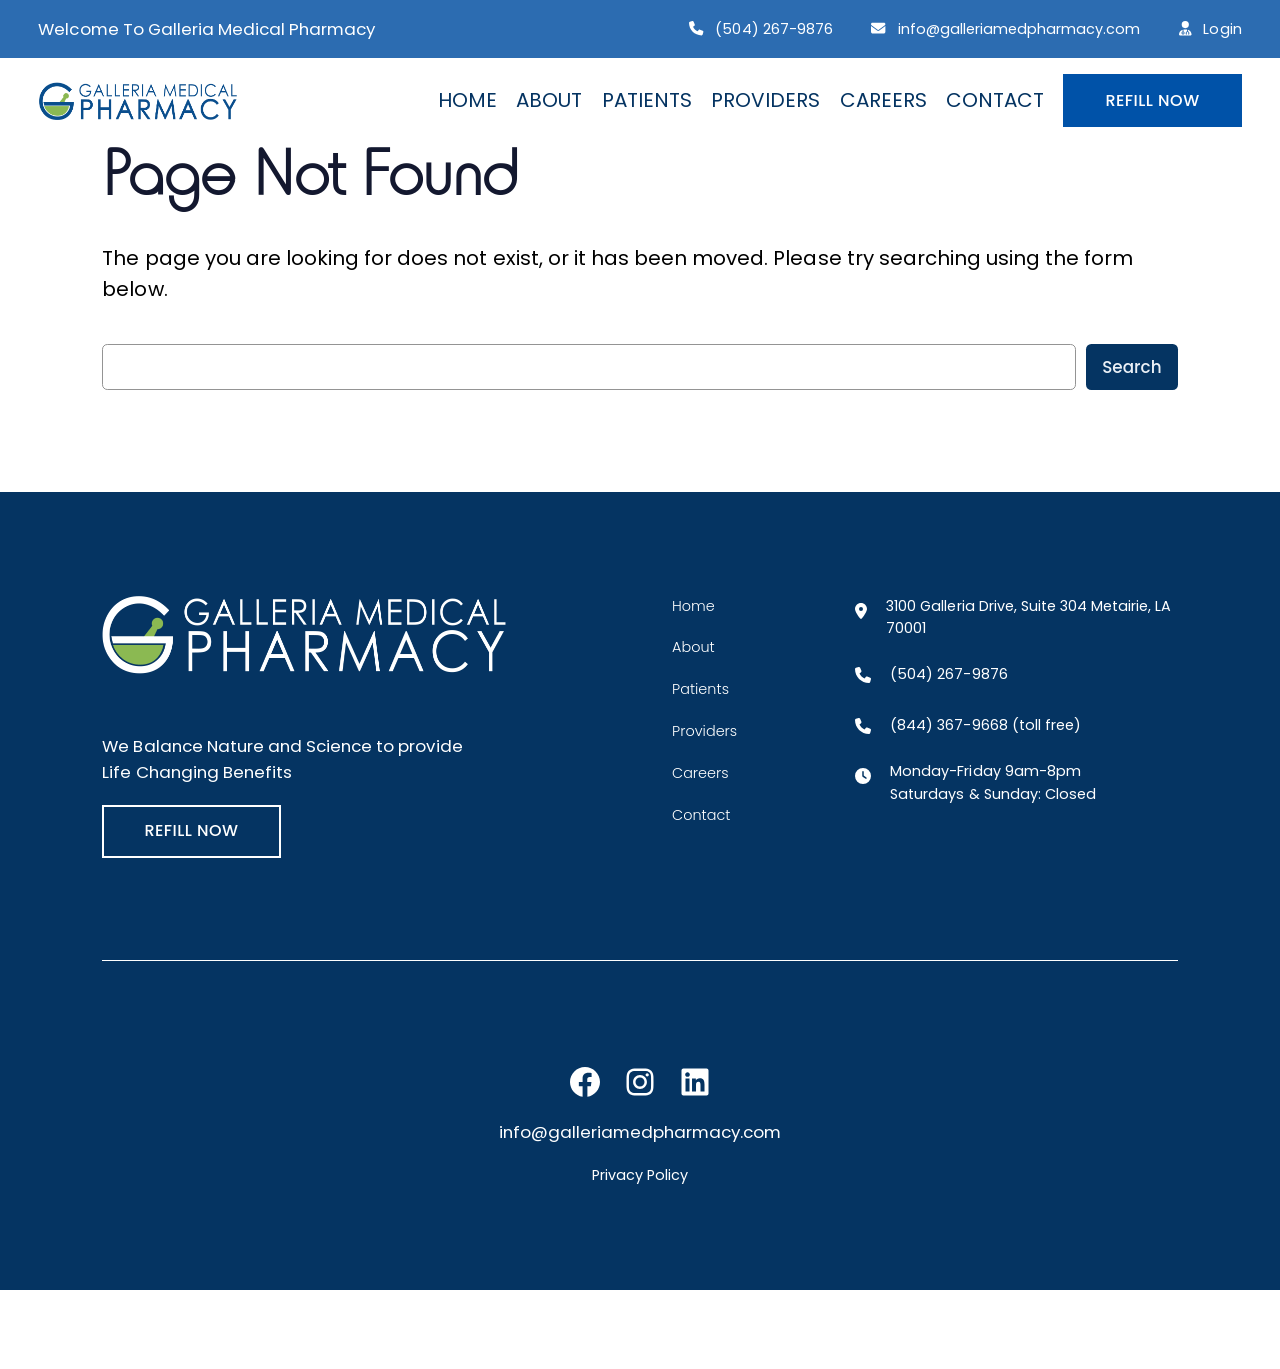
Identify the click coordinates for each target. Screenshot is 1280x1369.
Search (1131, 367)
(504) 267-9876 (773, 29)
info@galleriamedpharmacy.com (1019, 29)
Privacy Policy (640, 1175)
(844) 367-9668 (948, 725)
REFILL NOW (1152, 100)
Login (1222, 29)
